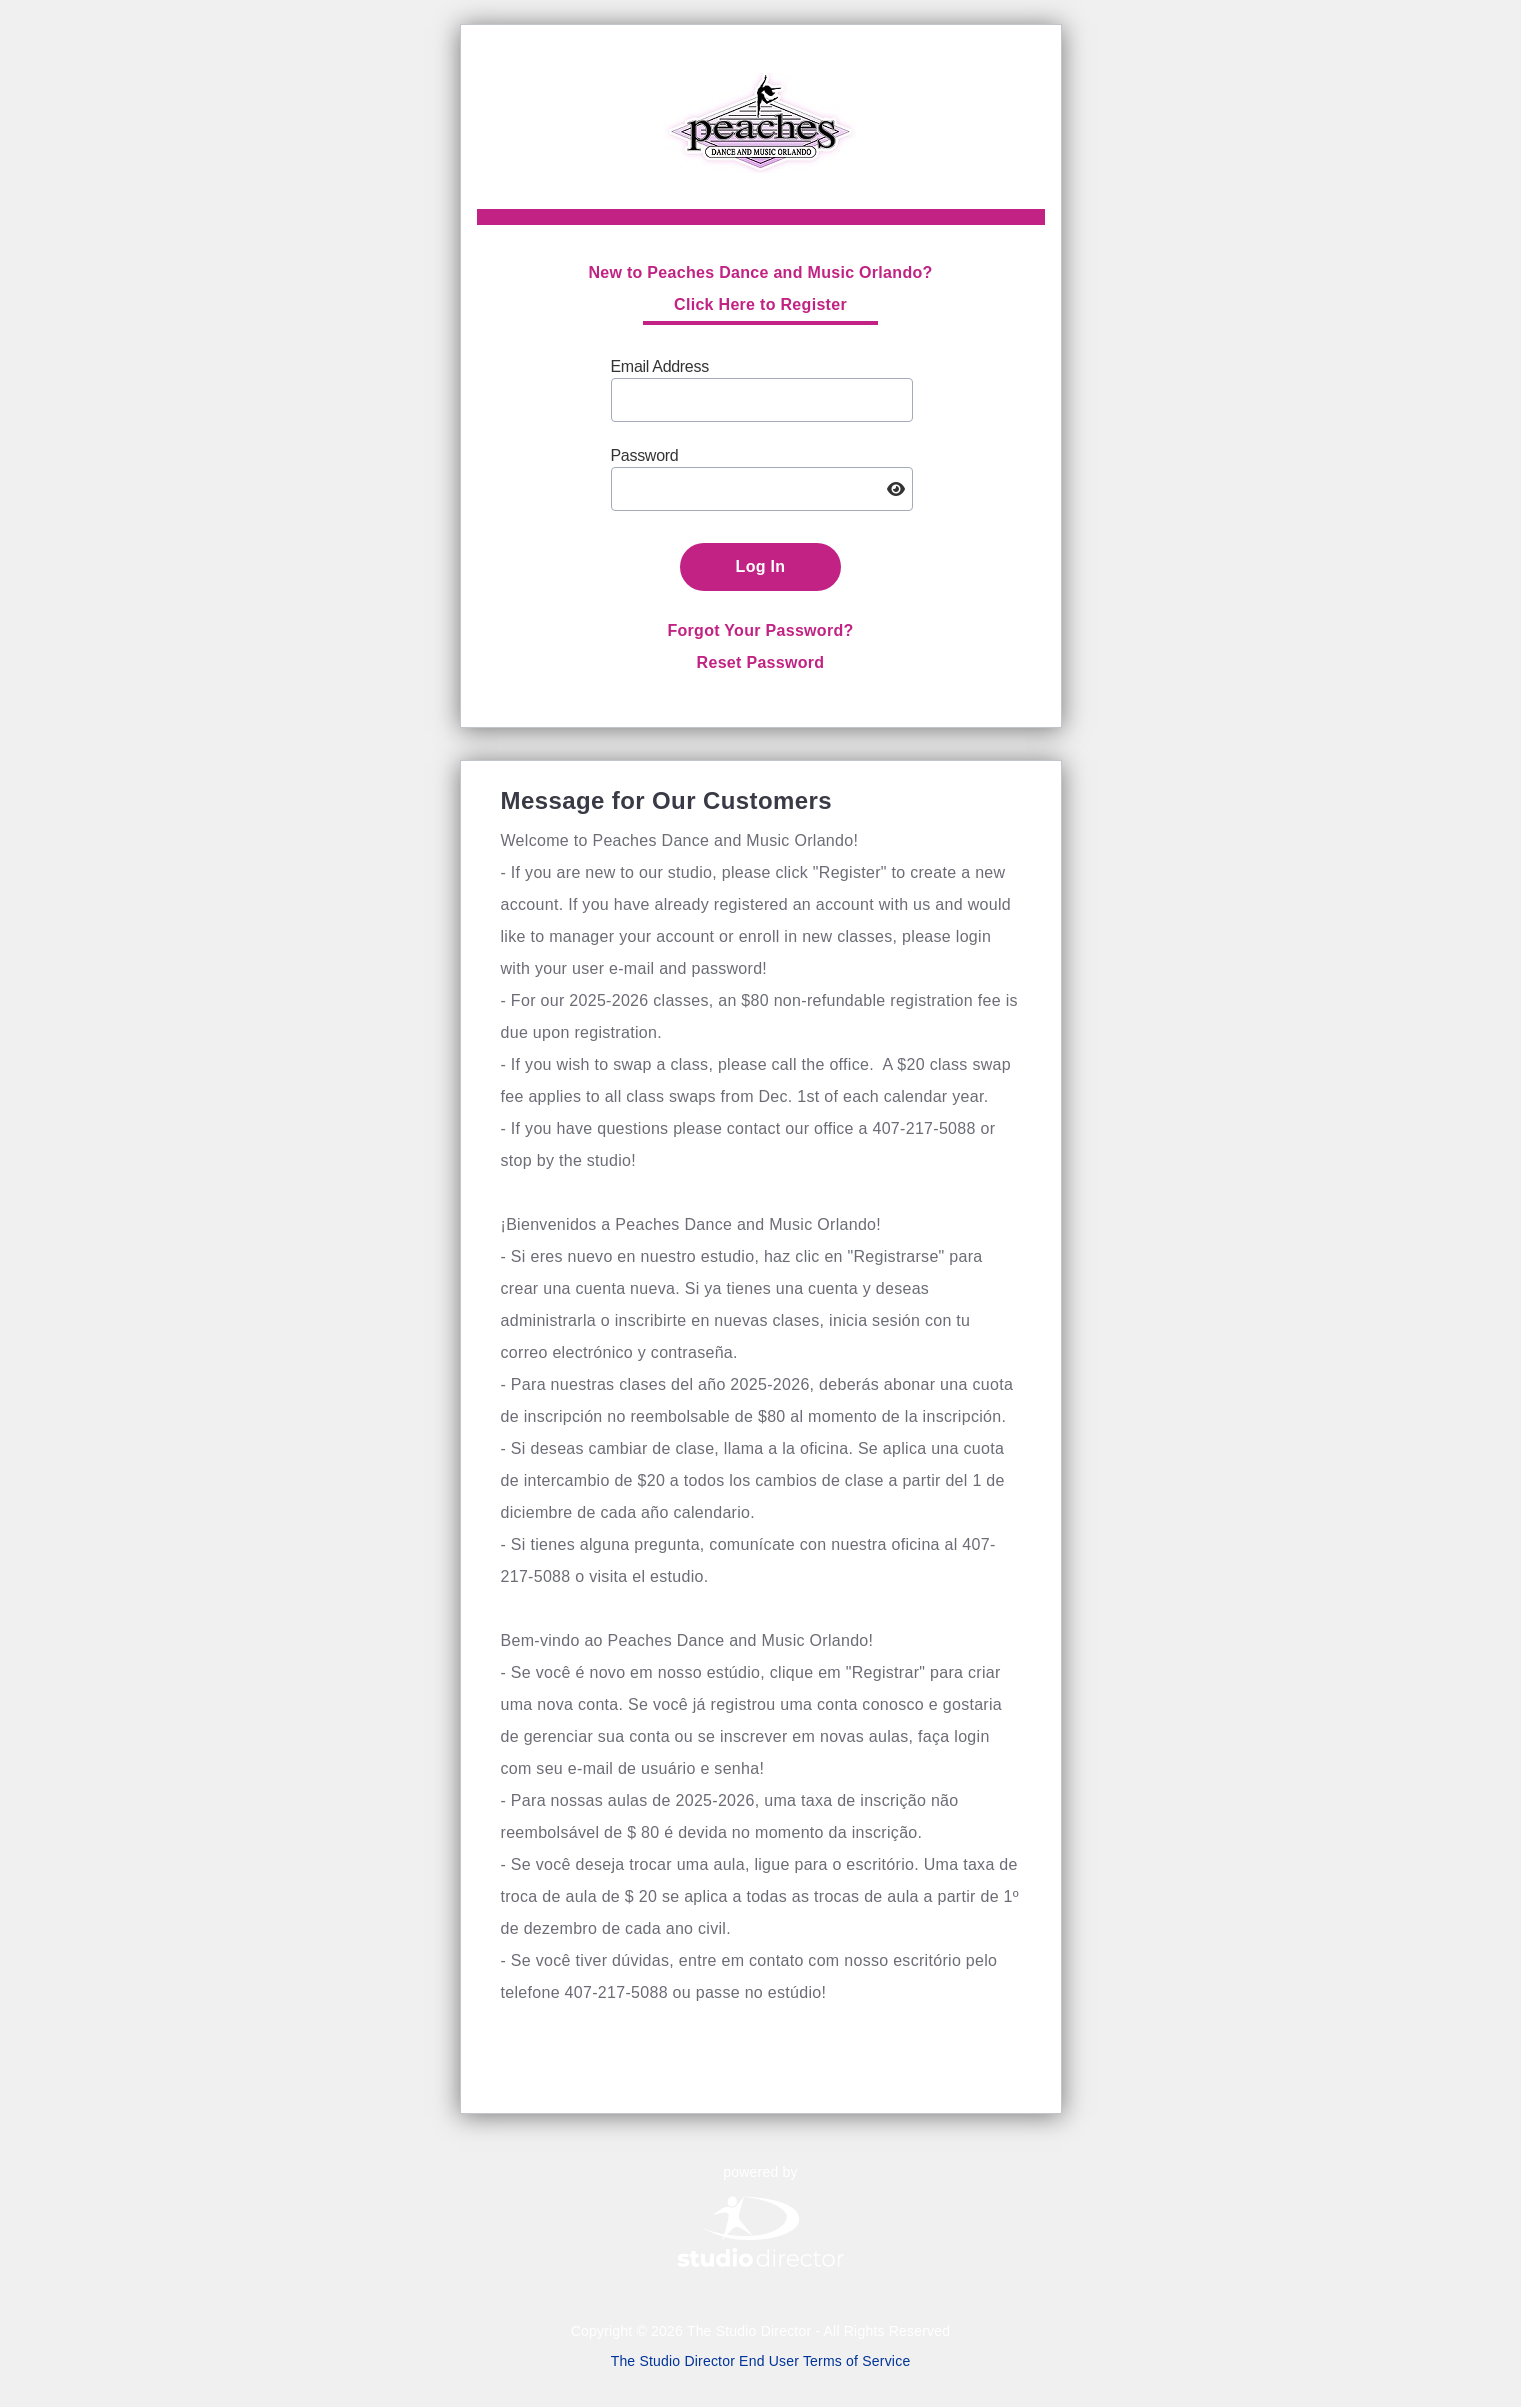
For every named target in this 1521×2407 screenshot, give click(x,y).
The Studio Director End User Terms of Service (761, 2361)
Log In (761, 566)
